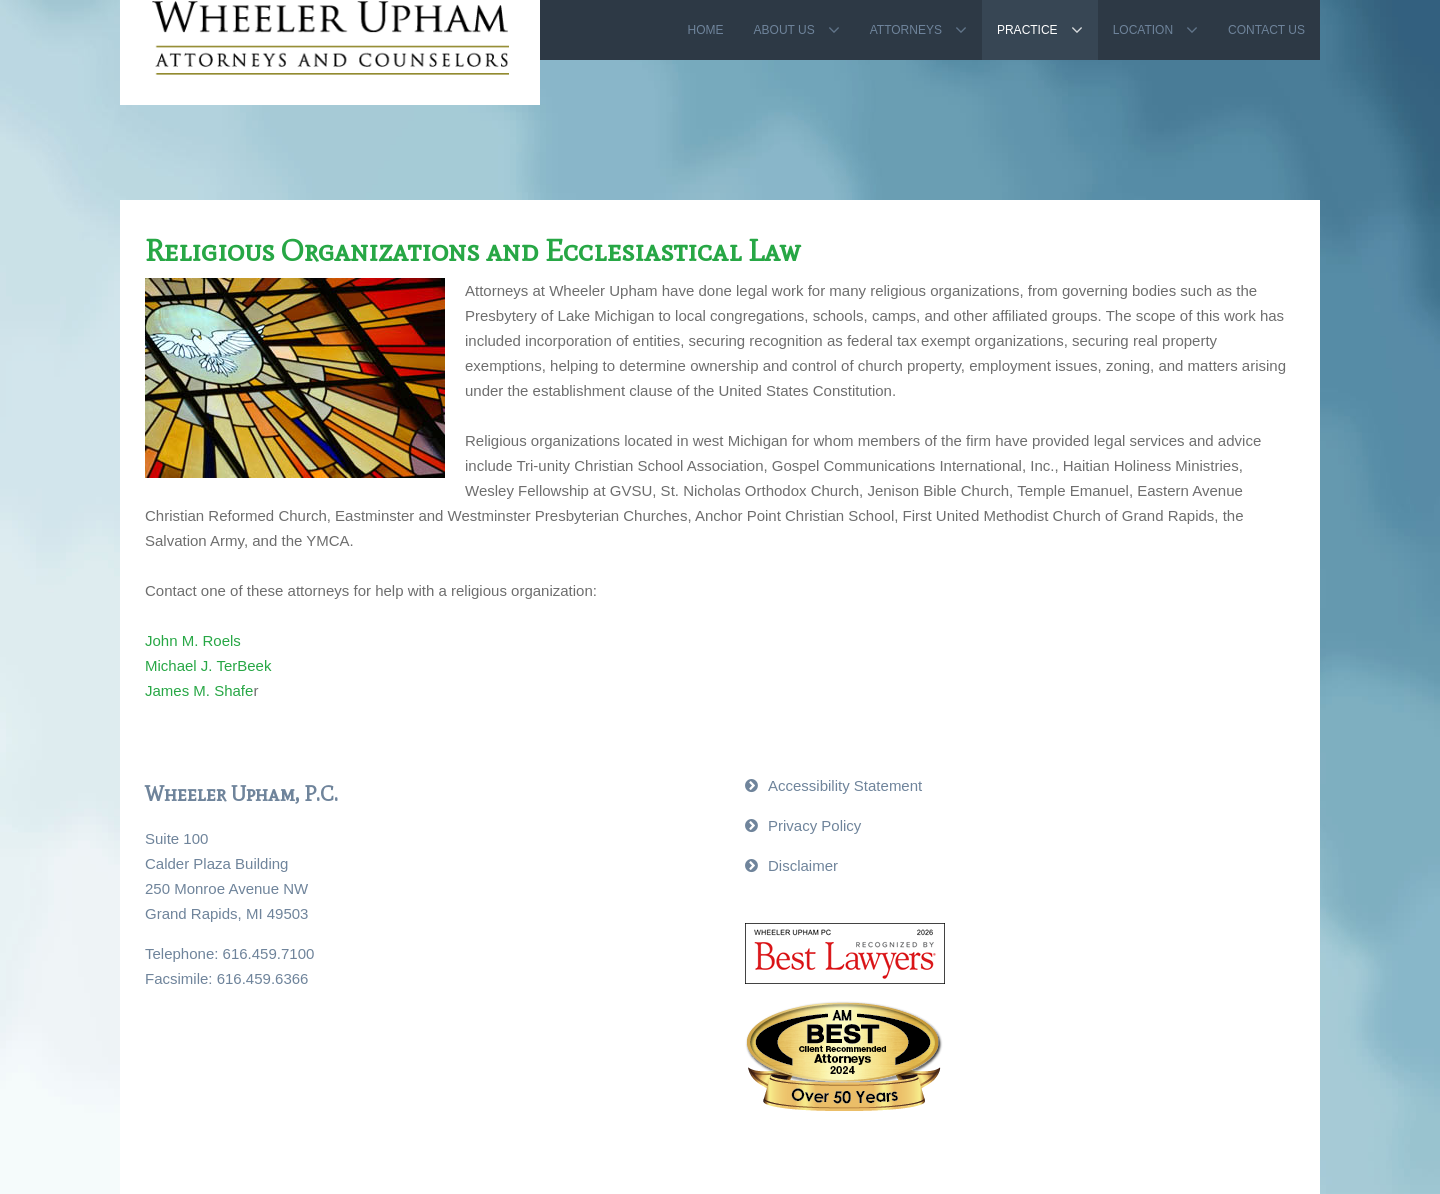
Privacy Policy (814, 825)
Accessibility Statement (845, 785)
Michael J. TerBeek (208, 665)
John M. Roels (193, 640)
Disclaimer (803, 865)
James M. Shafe (199, 690)
